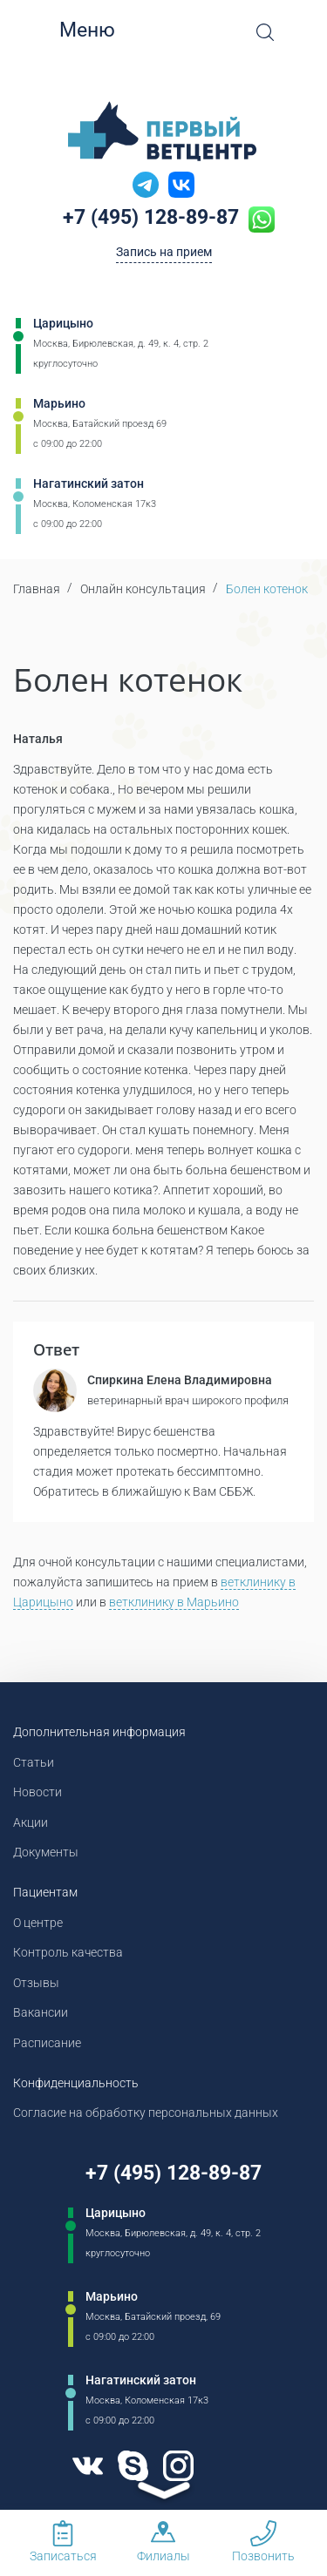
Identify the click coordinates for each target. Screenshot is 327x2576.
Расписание (47, 2043)
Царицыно (63, 323)
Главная (36, 589)
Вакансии (40, 2012)
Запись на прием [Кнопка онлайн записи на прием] (164, 252)
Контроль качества (68, 1952)
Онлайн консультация (143, 589)
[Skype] (133, 2466)
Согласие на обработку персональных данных (145, 2113)
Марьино (59, 403)
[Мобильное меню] (44, 30)
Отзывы (36, 1983)
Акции (30, 1822)
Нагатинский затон (88, 483)
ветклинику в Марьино (174, 1602)
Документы (45, 1852)
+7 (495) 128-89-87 (151, 217)
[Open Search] (265, 32)
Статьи (33, 1762)
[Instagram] (177, 2466)
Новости (37, 1792)
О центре (38, 1923)
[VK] (88, 2466)
